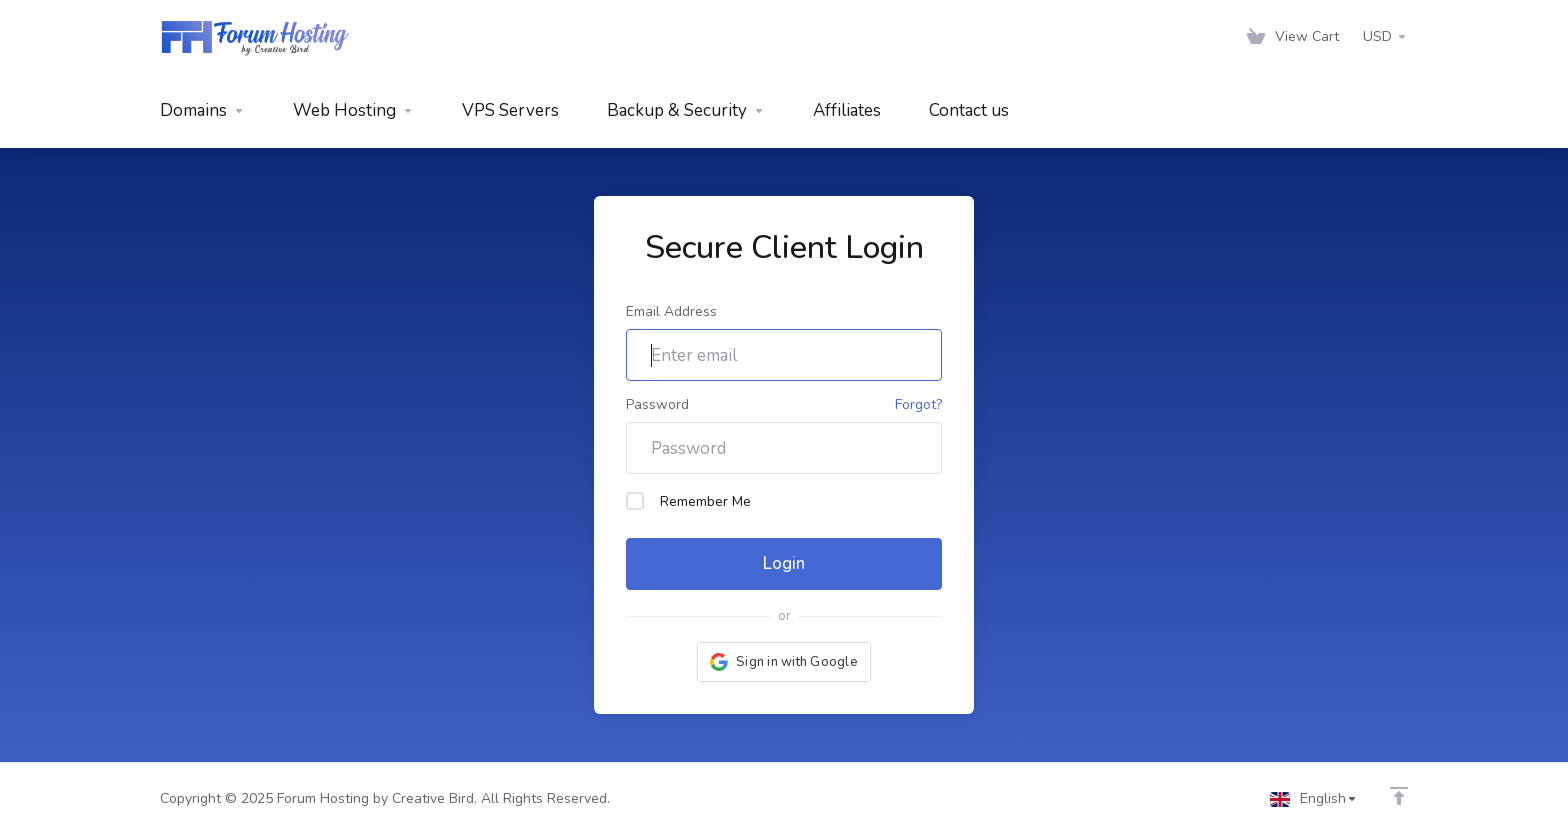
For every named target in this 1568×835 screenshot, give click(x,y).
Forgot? (918, 404)
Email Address (671, 311)
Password (657, 404)
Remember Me (688, 501)
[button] (784, 662)
